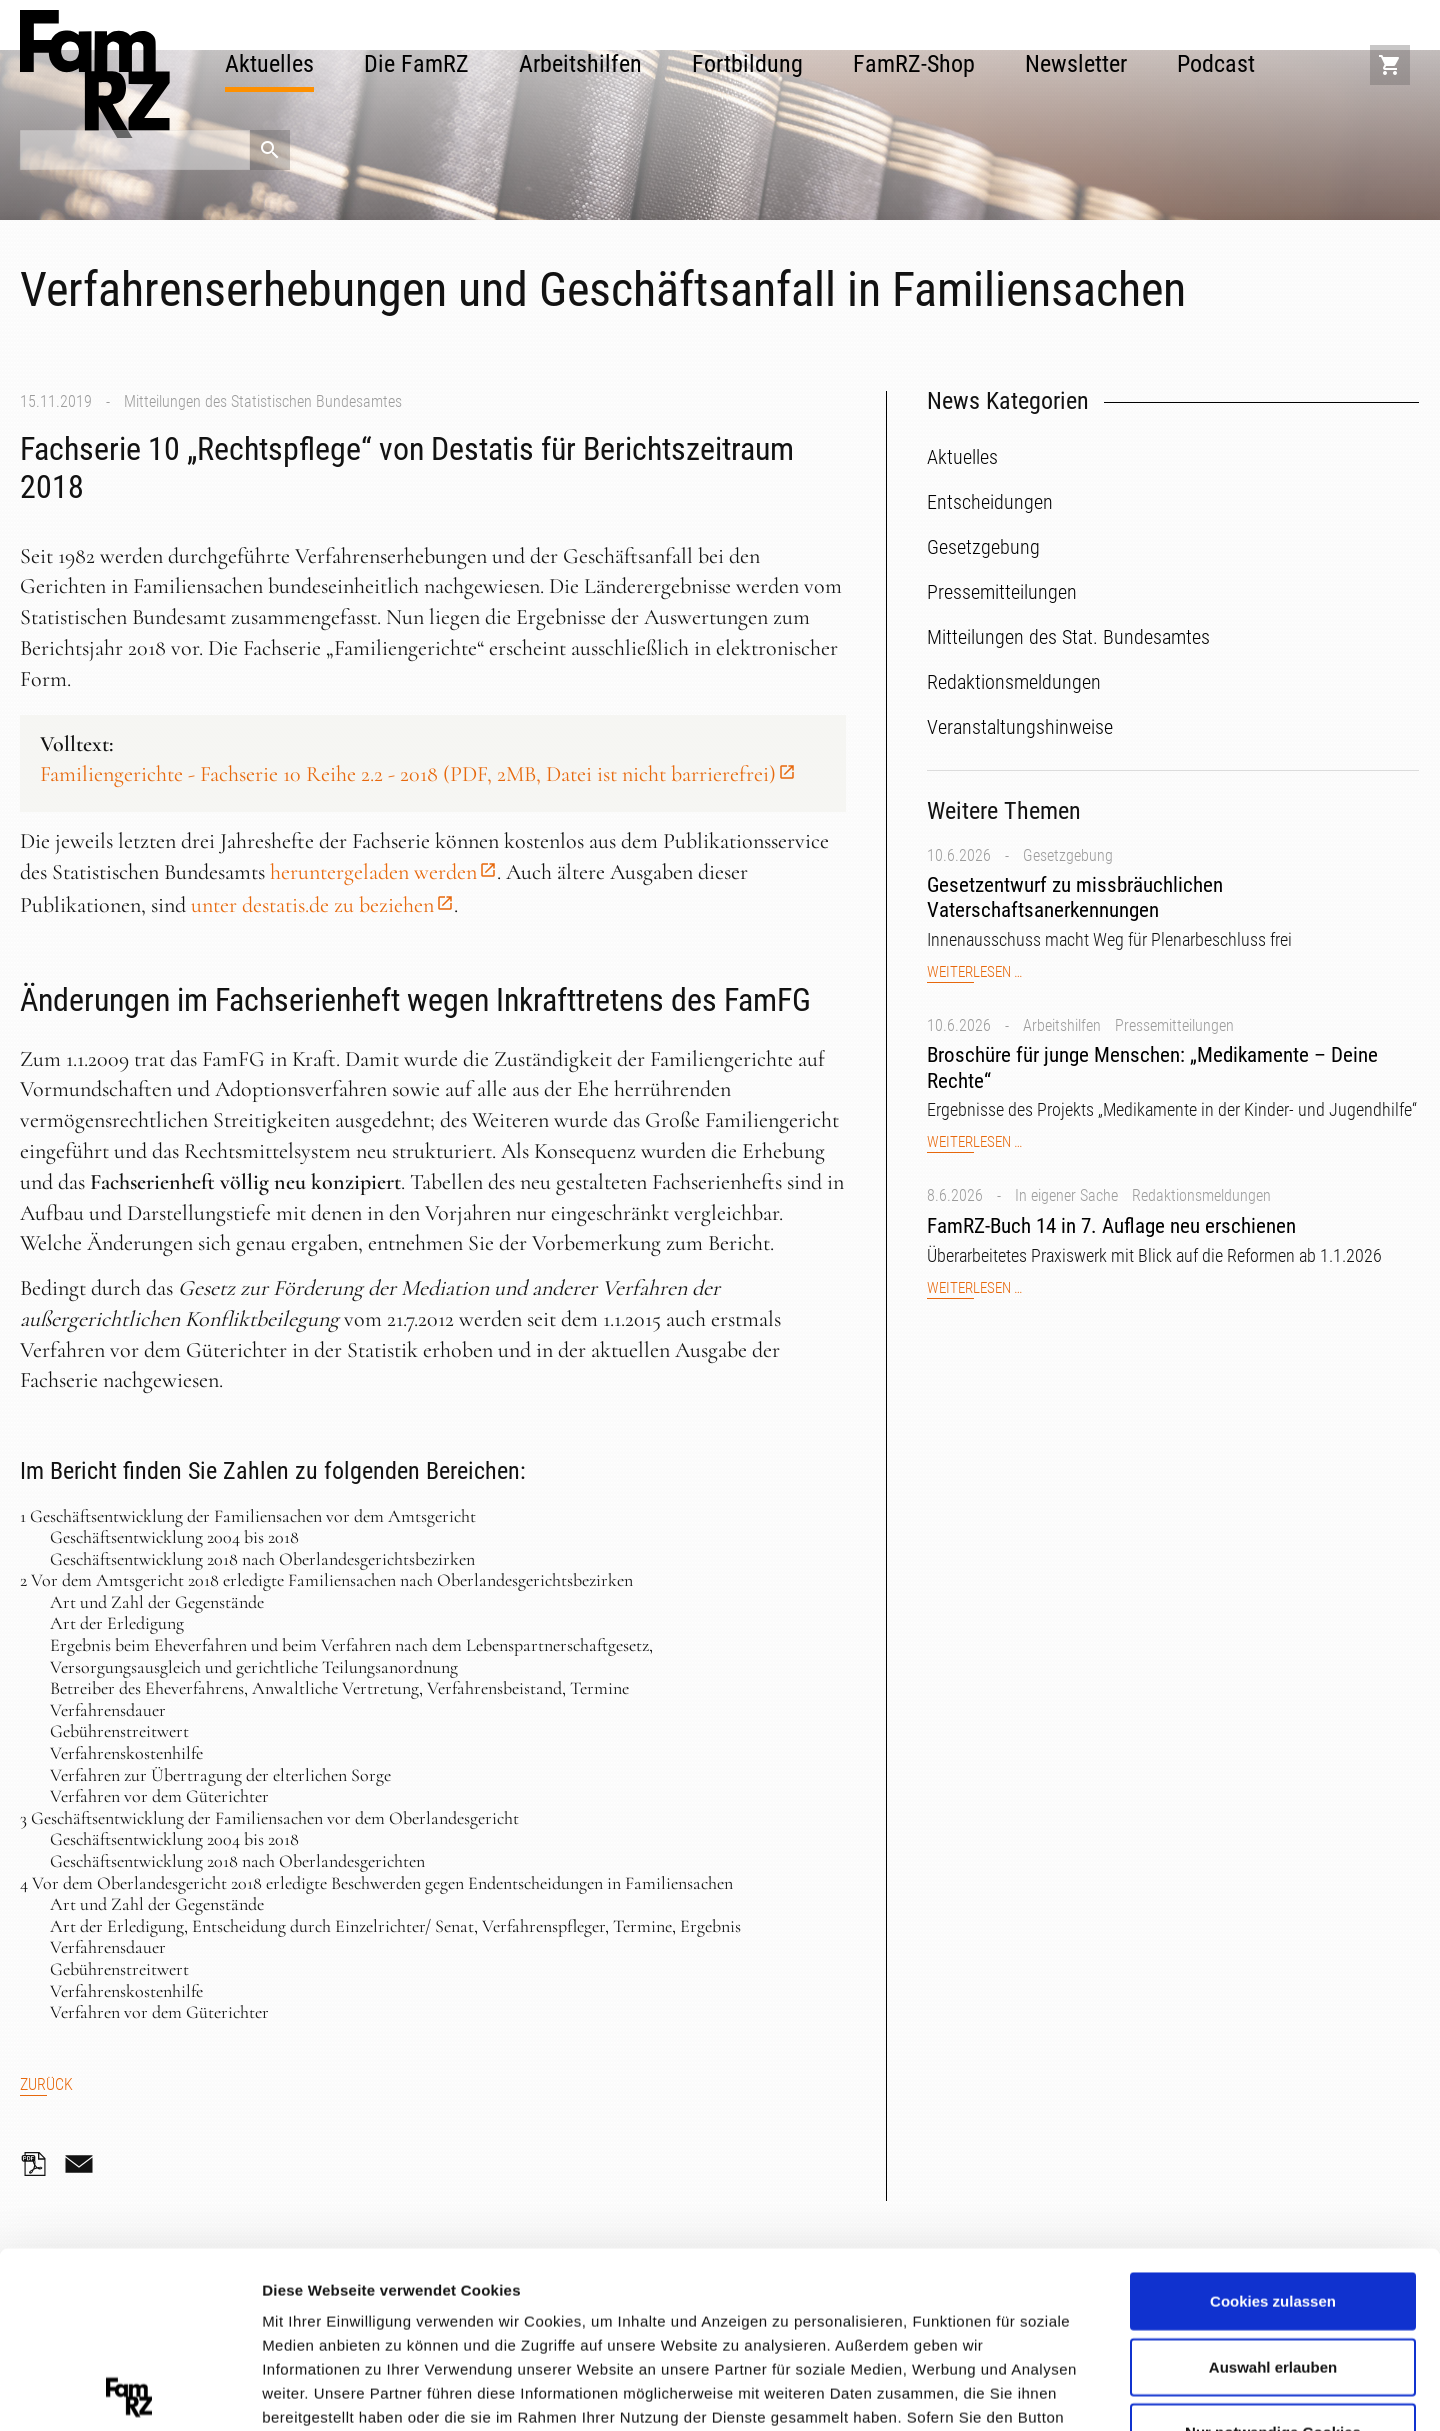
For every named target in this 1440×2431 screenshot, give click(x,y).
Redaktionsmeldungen (1201, 1195)
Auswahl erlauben (1273, 2190)
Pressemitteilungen (1174, 1025)
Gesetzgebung (1068, 855)
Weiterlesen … (974, 972)
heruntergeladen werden (373, 872)
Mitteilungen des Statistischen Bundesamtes (263, 401)
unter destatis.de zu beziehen (312, 905)
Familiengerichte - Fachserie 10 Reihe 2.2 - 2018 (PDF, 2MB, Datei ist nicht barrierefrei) (408, 774)
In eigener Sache (1066, 1195)
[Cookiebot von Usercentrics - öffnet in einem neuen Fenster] (129, 2392)
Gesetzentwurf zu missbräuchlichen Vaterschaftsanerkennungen (1075, 897)
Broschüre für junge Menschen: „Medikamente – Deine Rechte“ (1152, 1067)
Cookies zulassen (1273, 2125)
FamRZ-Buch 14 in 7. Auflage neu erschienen (1111, 1226)
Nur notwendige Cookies (1273, 2256)
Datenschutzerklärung (346, 2313)
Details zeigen (1063, 2390)
